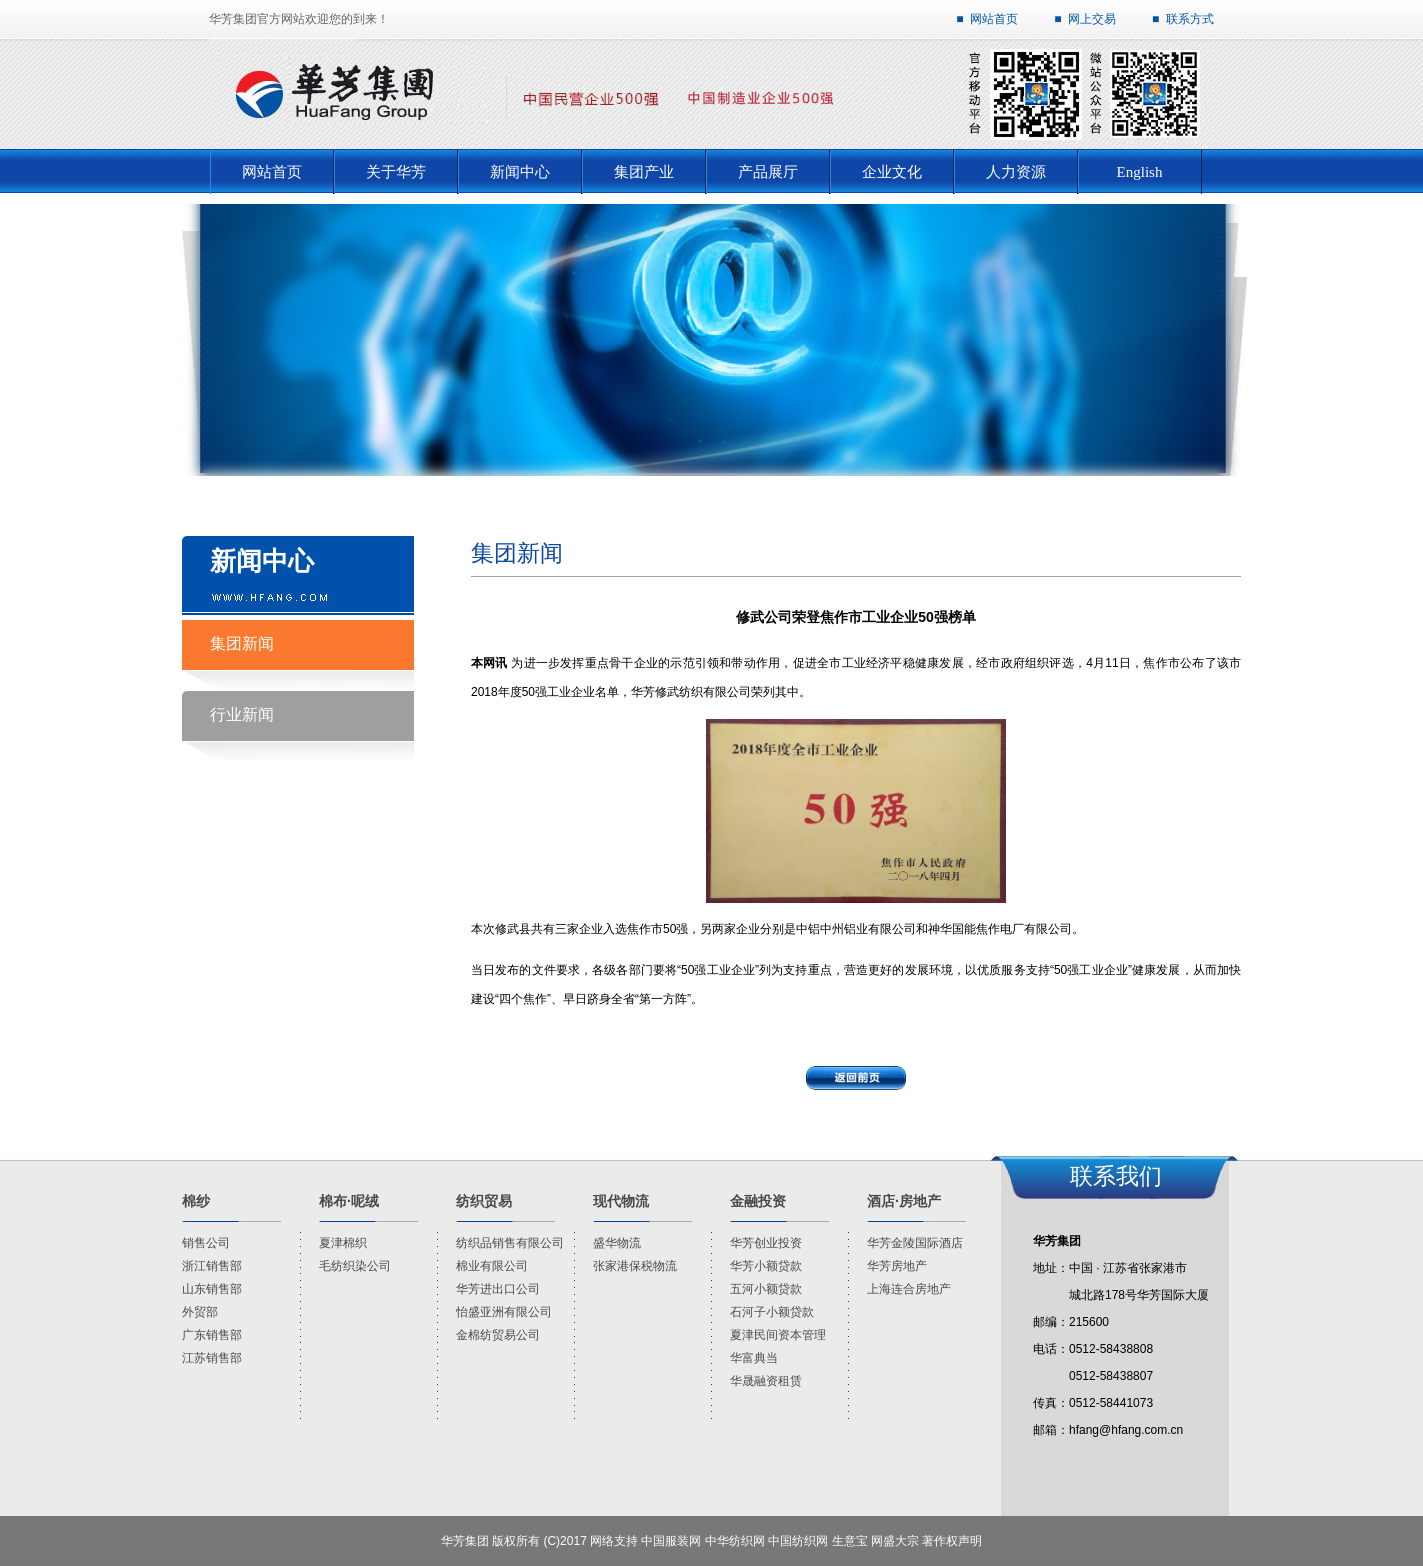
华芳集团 (465, 1541)
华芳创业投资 (766, 1243)
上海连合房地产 (909, 1289)
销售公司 (206, 1243)
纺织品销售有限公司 (510, 1243)
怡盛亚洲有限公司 (504, 1312)
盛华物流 (617, 1243)
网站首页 (994, 19)
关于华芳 (396, 172)
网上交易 (1092, 19)
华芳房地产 (897, 1266)
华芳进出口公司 (498, 1289)
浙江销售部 (212, 1266)
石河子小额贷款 (772, 1312)
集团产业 (644, 172)
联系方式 (1190, 19)
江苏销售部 (212, 1358)
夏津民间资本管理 (778, 1335)
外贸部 (200, 1312)
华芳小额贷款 (766, 1266)
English (1140, 172)
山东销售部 (212, 1289)
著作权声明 (952, 1541)
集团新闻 (242, 643)
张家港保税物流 (635, 1266)
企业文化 (892, 172)
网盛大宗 (895, 1541)
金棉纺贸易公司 (498, 1335)
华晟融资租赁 (766, 1381)
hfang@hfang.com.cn (1126, 1430)
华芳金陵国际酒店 (915, 1243)
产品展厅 (768, 172)
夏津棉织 (343, 1243)
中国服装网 (671, 1541)
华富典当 (754, 1358)
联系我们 (1116, 1176)
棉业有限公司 (492, 1266)
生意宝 (850, 1541)
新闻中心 (520, 172)
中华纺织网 (735, 1541)
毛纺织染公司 (355, 1266)
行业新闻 (242, 714)
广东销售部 (212, 1335)
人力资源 (1016, 172)
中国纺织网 (798, 1541)
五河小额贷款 (766, 1289)
